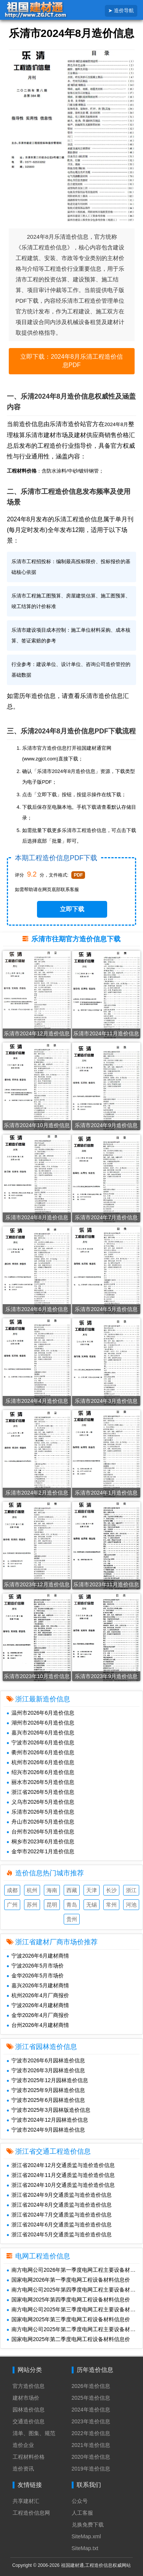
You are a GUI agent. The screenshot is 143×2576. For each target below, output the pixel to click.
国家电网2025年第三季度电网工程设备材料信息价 (68, 2319)
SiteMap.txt (85, 2548)
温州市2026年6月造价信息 (40, 1713)
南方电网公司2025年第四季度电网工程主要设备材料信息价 (74, 2290)
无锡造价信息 (91, 1906)
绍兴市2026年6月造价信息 (40, 1772)
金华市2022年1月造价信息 (40, 1851)
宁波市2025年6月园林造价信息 (45, 2100)
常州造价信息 (111, 1906)
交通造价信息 (29, 2421)
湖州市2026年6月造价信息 (40, 1723)
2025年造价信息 (91, 2398)
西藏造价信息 (71, 1891)
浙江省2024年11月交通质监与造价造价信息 (60, 2175)
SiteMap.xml (86, 2536)
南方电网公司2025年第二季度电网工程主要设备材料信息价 (74, 2329)
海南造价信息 (52, 1891)
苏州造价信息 (32, 1906)
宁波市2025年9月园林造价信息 (45, 2090)
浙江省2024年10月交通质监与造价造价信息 (60, 2185)
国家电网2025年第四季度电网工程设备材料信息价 (68, 2300)
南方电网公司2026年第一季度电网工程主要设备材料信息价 (74, 2270)
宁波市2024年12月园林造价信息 (47, 2120)
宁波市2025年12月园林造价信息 (47, 2080)
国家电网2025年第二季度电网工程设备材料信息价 (68, 2339)
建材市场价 (26, 2398)
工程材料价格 (29, 2457)
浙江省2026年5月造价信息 (40, 1792)
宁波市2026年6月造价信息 (40, 1742)
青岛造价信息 (71, 1906)
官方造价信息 (29, 2386)
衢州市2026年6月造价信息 (40, 1752)
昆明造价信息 (52, 1906)
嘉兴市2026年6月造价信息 (40, 1733)
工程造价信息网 (31, 2513)
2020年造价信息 (91, 2457)
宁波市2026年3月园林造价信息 (45, 2070)
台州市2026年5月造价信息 (40, 1832)
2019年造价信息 (91, 2469)
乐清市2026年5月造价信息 (40, 1812)
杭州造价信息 (32, 1891)
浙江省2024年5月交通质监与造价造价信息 (59, 2234)
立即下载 (72, 909)
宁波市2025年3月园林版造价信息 (48, 2110)
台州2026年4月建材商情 (37, 2025)
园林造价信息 (29, 2410)
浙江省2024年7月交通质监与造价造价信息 (59, 2215)
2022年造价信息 (91, 2433)
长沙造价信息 (111, 1891)
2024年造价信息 (91, 2410)
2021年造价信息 (91, 2445)
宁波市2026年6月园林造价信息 (45, 2060)
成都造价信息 (12, 1891)
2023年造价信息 (91, 2421)
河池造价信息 (131, 1906)
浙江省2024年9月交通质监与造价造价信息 (59, 2195)
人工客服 (82, 2513)
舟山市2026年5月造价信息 (40, 1822)
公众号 (80, 2501)
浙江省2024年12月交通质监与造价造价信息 (60, 2165)
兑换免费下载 (88, 2525)
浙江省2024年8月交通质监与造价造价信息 (59, 2205)
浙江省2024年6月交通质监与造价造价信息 (59, 2224)
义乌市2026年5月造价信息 (40, 1802)
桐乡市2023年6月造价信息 (40, 1841)
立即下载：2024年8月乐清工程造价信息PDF (71, 361)
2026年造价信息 (91, 2386)
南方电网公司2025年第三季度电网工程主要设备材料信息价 (74, 2309)
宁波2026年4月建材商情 (37, 2005)
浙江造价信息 (131, 1891)
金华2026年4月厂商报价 (37, 2015)
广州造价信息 (12, 1906)
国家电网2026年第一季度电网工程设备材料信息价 (68, 2280)
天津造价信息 (91, 1891)
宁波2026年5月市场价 (35, 1966)
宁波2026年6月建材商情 (37, 1956)
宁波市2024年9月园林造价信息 (45, 2130)
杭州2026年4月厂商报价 (37, 1995)
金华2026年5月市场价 (35, 1975)
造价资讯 (23, 2469)
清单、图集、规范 (34, 2433)
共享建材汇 (26, 2501)
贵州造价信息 (71, 1920)
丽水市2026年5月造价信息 (40, 1782)
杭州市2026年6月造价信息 (40, 1762)
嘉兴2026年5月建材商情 (37, 1985)
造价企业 (23, 2445)
